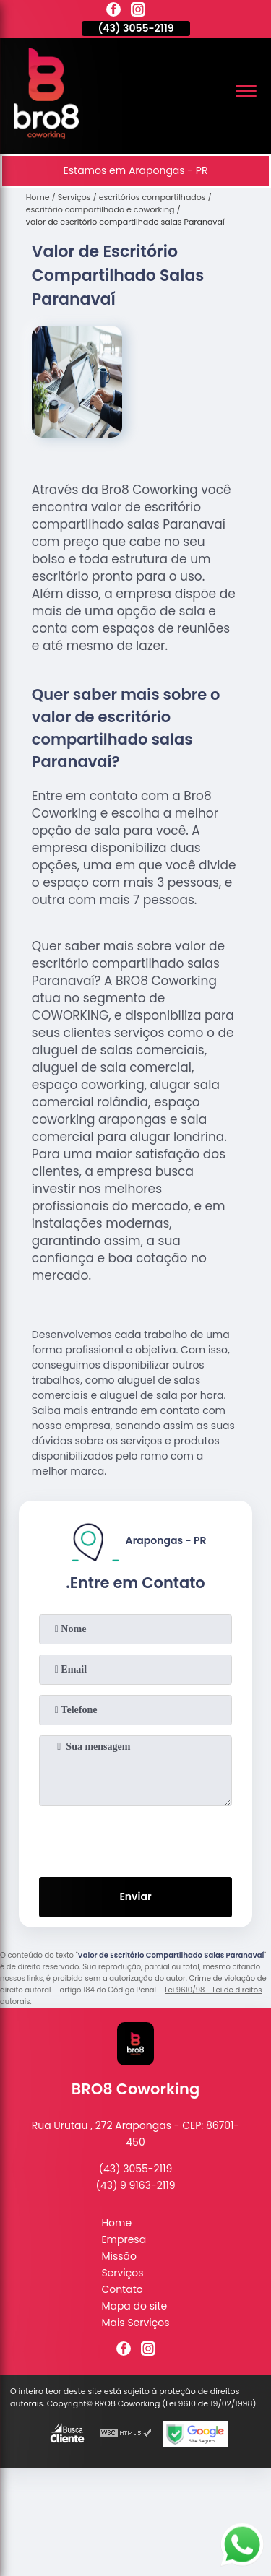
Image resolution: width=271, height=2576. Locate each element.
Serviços (122, 2272)
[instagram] (138, 11)
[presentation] (136, 1838)
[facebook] (113, 11)
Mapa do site (134, 2306)
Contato (121, 2289)
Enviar (135, 1896)
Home (116, 2223)
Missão (119, 2256)
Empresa (123, 2239)
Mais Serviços (135, 2322)
